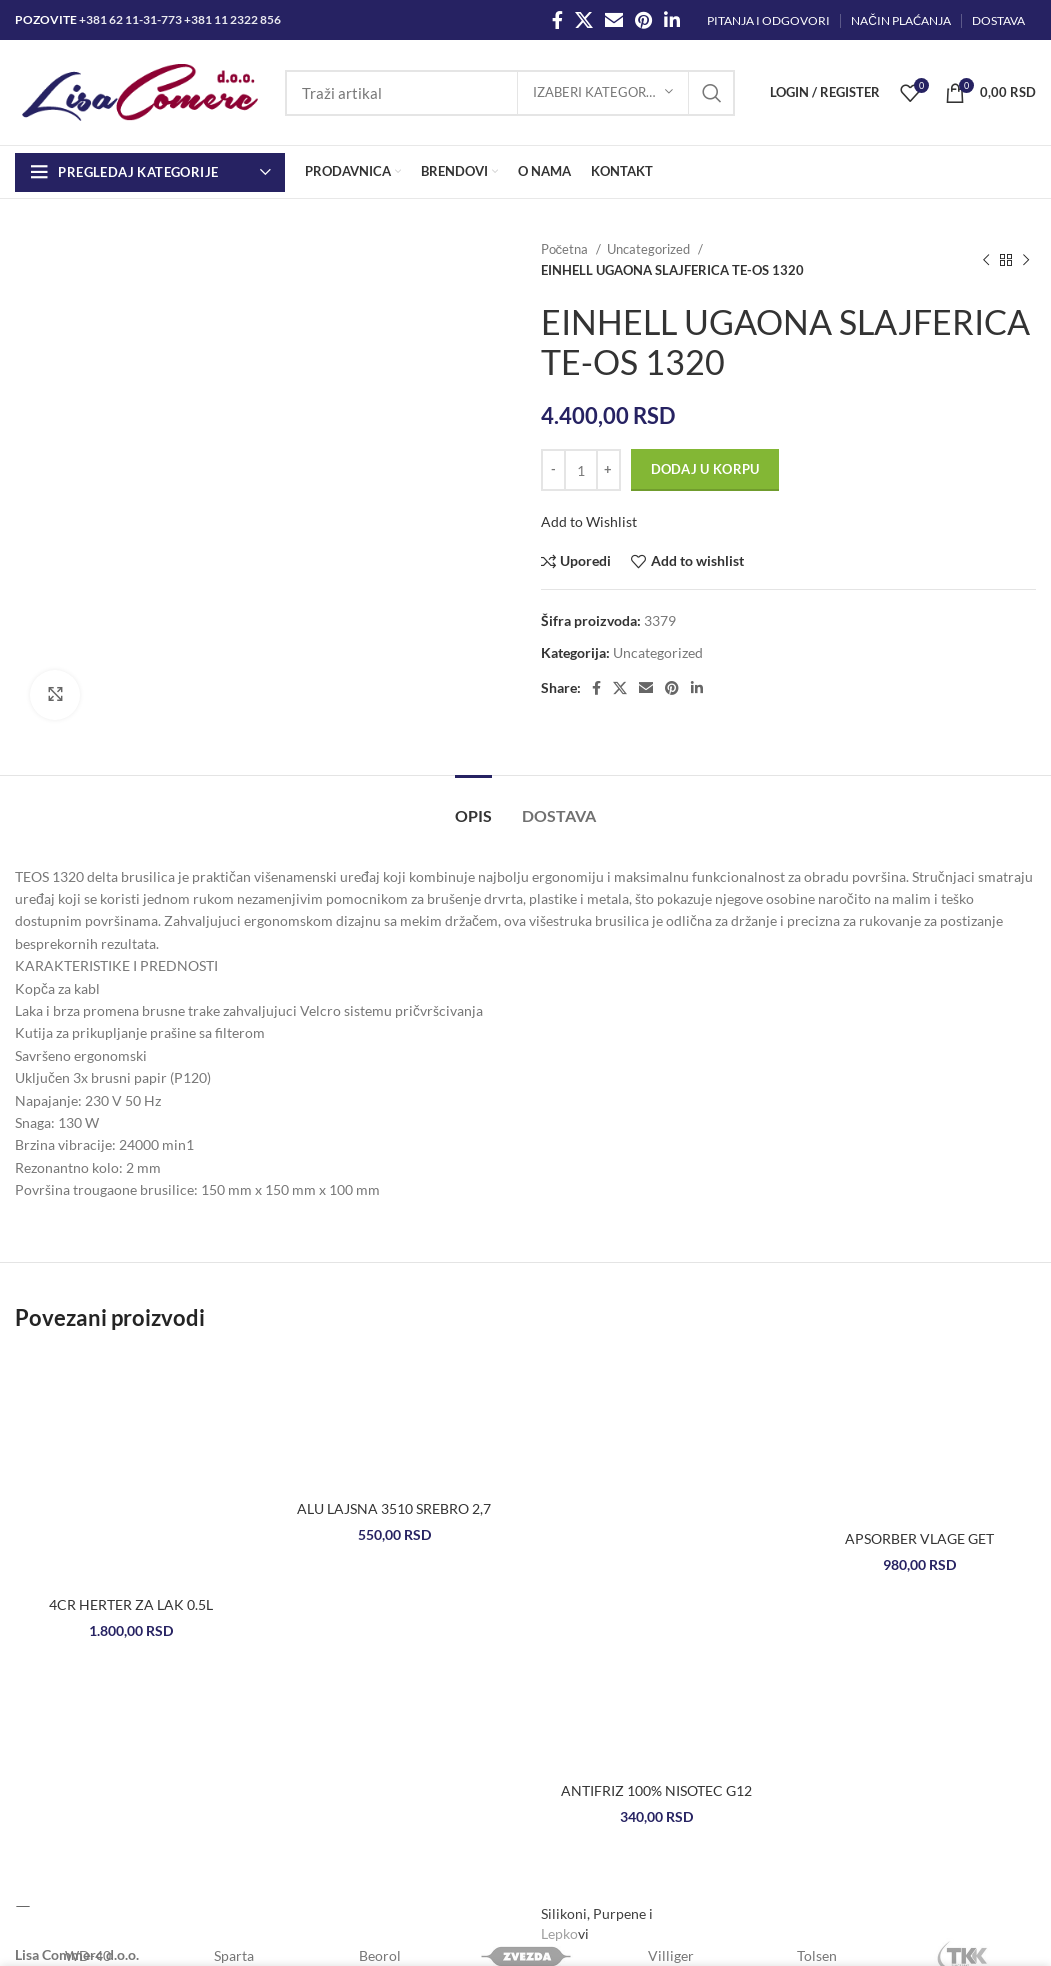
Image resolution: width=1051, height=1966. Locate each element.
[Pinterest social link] (643, 20)
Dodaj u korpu (705, 469)
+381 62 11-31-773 (130, 19)
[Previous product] (986, 260)
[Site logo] (140, 90)
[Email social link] (614, 20)
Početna (566, 249)
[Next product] (1026, 260)
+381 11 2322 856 (232, 19)
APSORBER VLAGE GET (919, 1538)
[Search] (510, 93)
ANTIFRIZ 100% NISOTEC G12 (656, 1790)
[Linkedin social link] (672, 20)
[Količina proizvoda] (581, 470)
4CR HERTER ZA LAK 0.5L (131, 1604)
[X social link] (584, 20)
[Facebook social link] (557, 20)
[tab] (473, 805)
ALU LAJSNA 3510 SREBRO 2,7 (394, 1508)
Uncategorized (650, 249)
